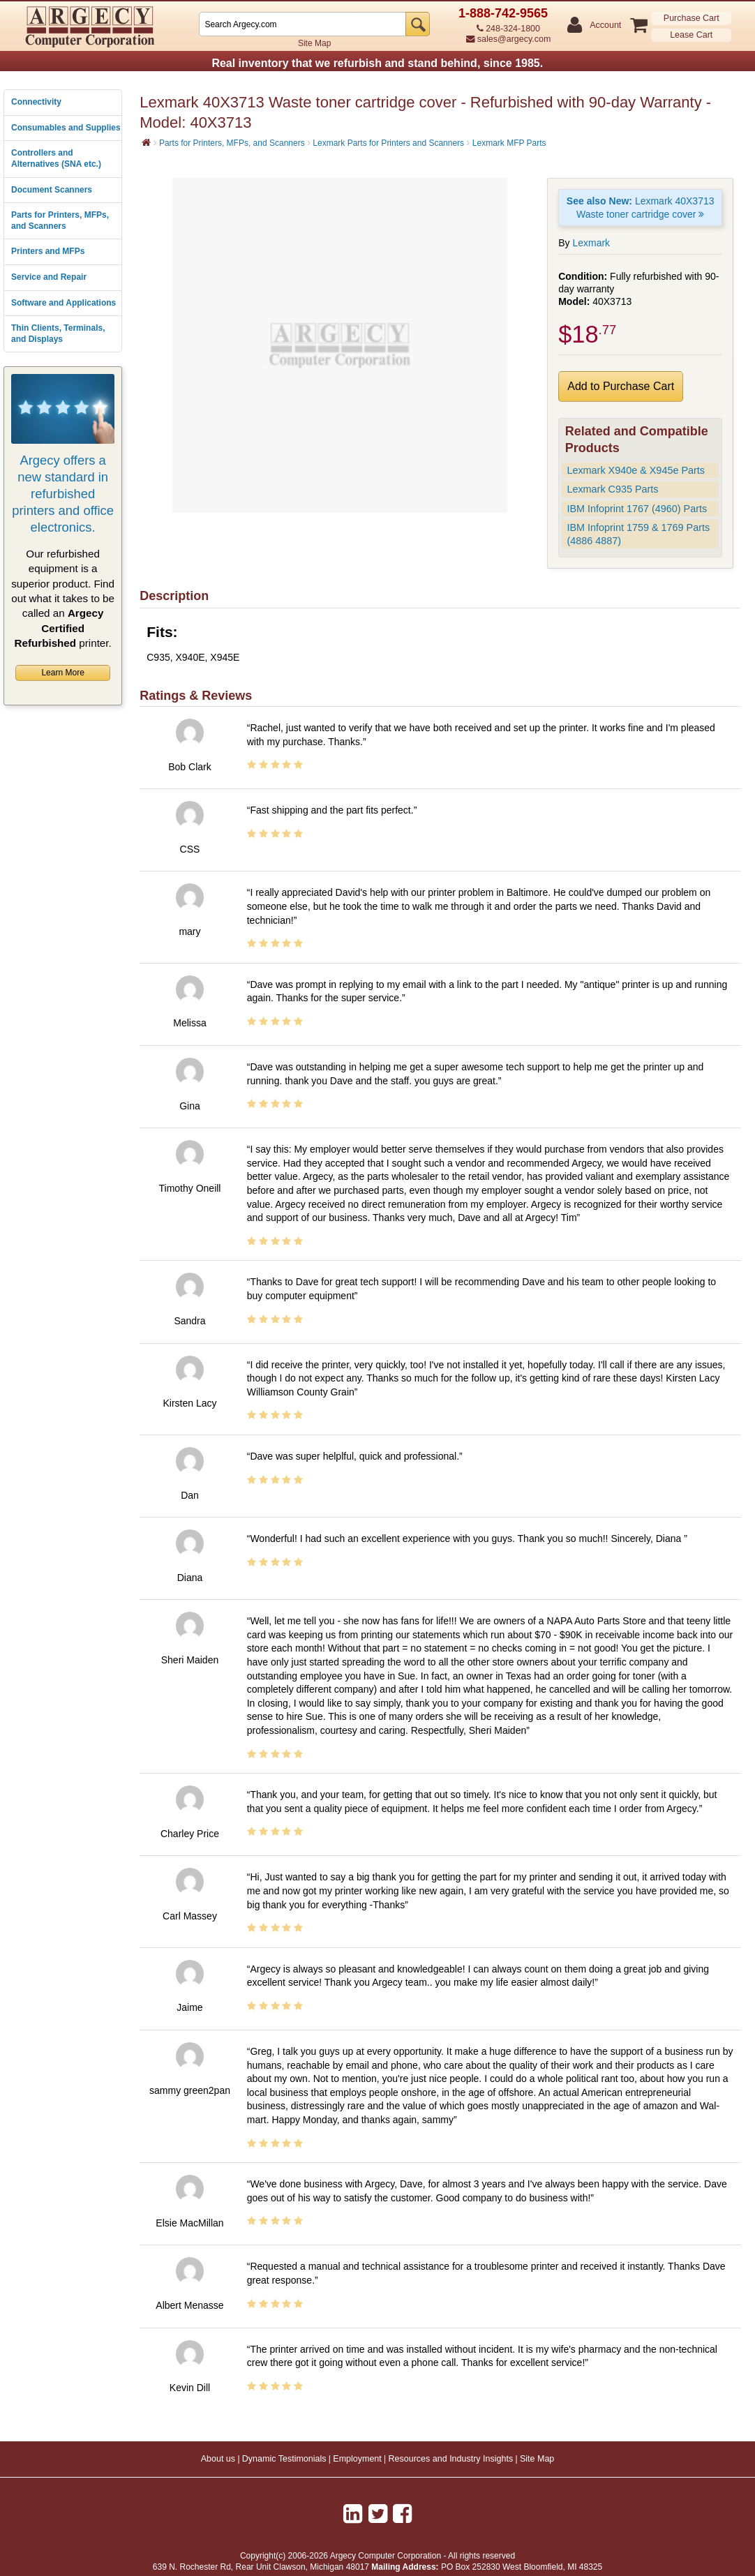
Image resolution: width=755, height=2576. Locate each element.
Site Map (314, 43)
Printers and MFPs (47, 251)
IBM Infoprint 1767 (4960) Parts (637, 508)
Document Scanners (51, 190)
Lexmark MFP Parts (509, 143)
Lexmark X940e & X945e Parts (636, 470)
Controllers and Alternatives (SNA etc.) (56, 158)
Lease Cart (691, 35)
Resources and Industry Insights (451, 2459)
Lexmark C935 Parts (612, 489)
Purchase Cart (691, 18)
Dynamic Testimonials (284, 2459)
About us (218, 2459)
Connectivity (36, 102)
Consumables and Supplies (66, 128)
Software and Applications (63, 303)
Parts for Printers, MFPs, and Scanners (60, 220)
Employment (357, 2459)
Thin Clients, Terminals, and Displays (58, 333)
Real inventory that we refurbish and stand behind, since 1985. (377, 63)
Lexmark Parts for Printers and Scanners (388, 143)
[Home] (146, 142)
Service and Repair (49, 277)
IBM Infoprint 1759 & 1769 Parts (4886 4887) (638, 534)
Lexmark (591, 242)
